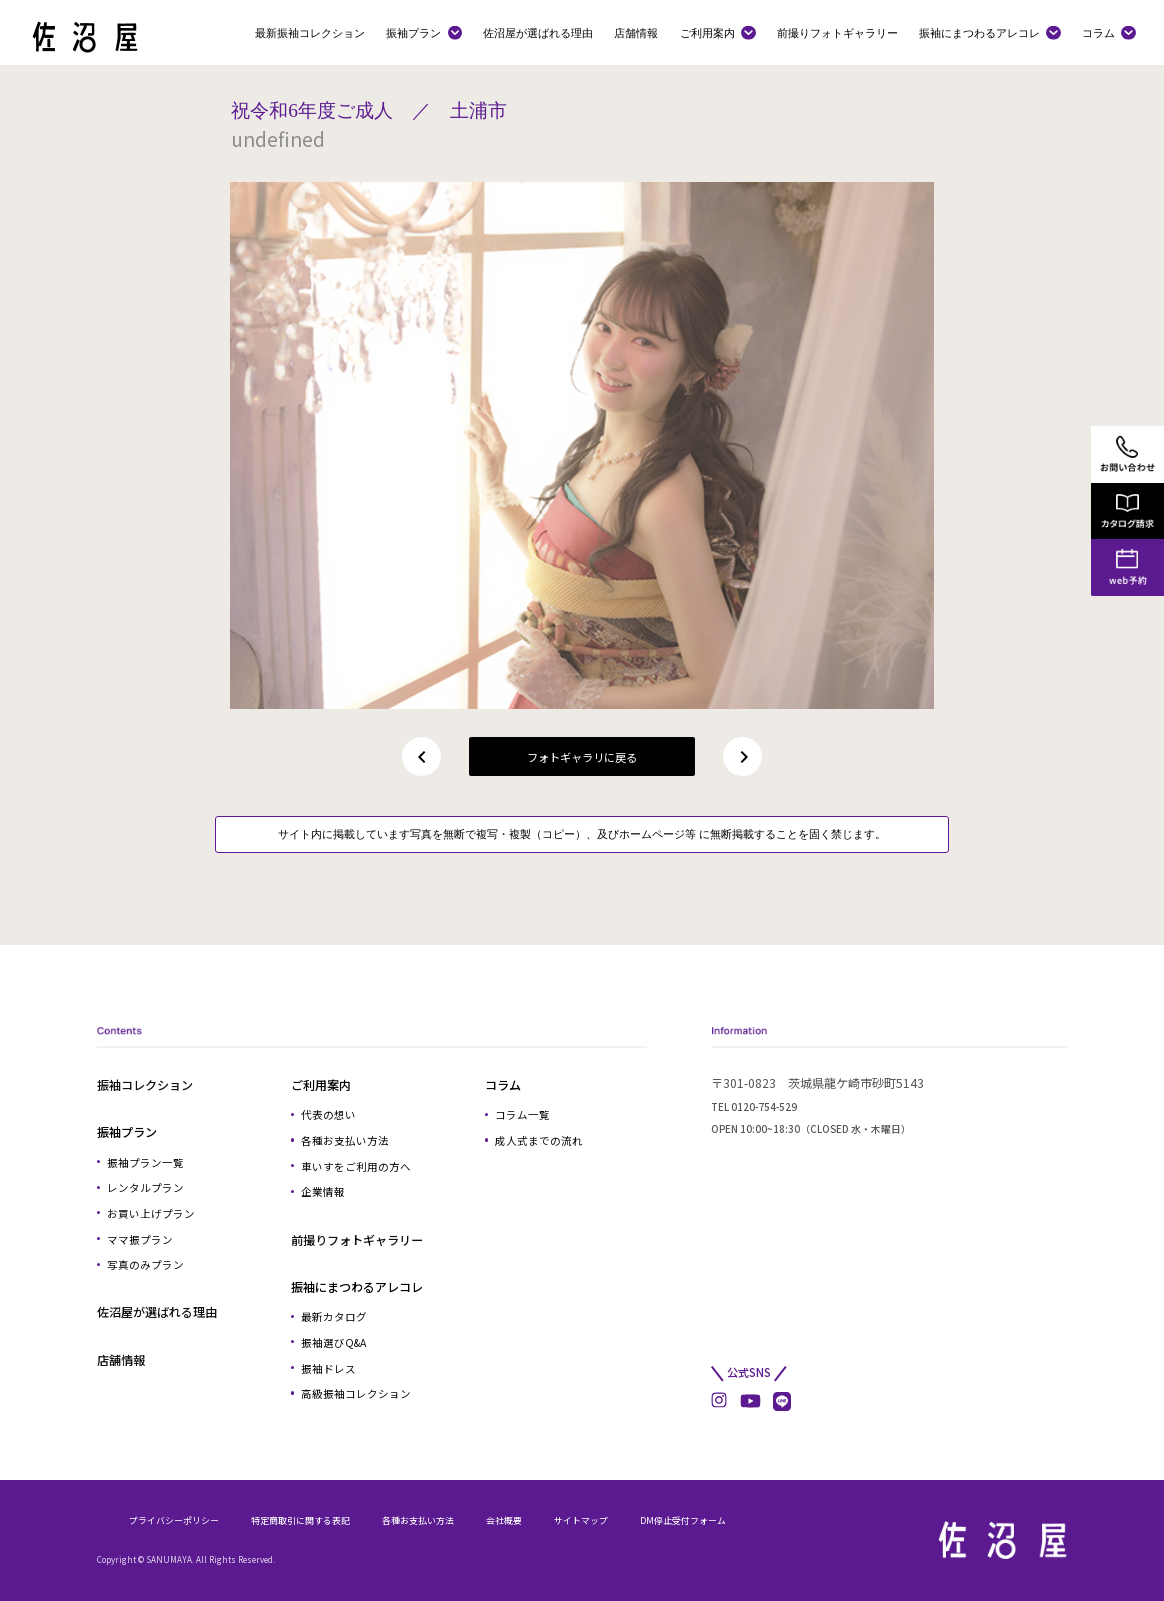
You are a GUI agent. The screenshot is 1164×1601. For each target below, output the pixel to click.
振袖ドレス (328, 1368)
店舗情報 (636, 32)
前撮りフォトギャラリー (837, 32)
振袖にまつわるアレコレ (979, 32)
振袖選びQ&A (333, 1342)
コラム (1098, 32)
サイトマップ (581, 1520)
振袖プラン (413, 32)
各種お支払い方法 (345, 1140)
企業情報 (323, 1191)
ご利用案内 (707, 32)
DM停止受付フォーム (683, 1520)
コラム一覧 (522, 1114)
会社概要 (504, 1520)
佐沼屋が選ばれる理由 (538, 32)
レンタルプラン (145, 1187)
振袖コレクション (145, 1084)
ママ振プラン (140, 1239)
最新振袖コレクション (310, 32)
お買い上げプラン (151, 1213)
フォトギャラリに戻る (582, 757)
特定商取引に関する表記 (300, 1520)
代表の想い (328, 1114)
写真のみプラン (145, 1264)
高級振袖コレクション (356, 1393)
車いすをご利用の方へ (356, 1166)
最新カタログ (334, 1316)
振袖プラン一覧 (145, 1162)
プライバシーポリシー (174, 1520)
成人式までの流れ (539, 1140)
